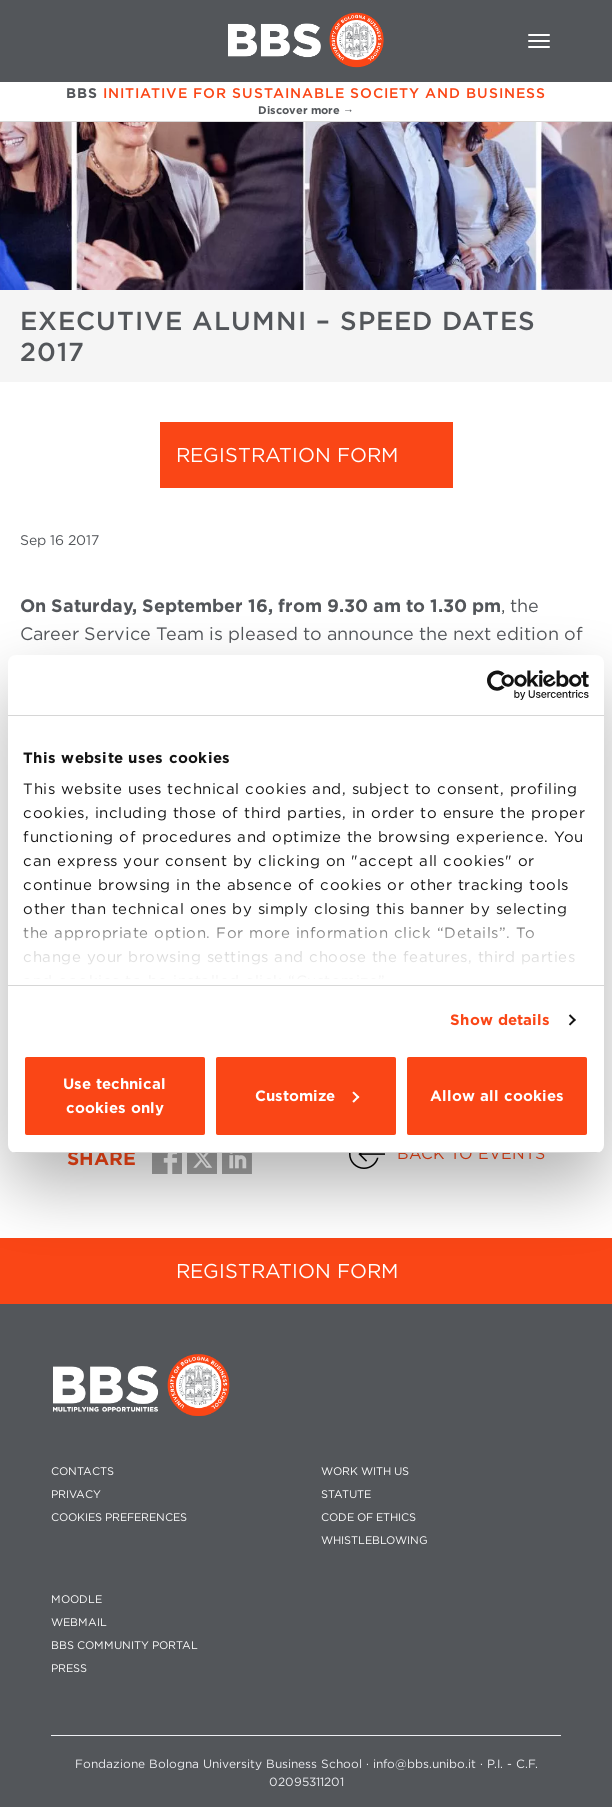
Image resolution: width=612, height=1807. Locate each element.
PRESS (69, 1668)
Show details (500, 1020)
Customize (307, 1096)
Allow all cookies (497, 1096)
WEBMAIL (79, 1622)
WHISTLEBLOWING (374, 1540)
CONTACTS (82, 1471)
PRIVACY (76, 1494)
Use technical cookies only (114, 1096)
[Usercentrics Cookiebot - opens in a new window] (501, 685)
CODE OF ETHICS (368, 1517)
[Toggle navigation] (539, 41)
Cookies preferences (119, 1517)
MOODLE (76, 1599)
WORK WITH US (365, 1471)
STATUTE (346, 1494)
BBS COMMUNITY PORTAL (124, 1645)
